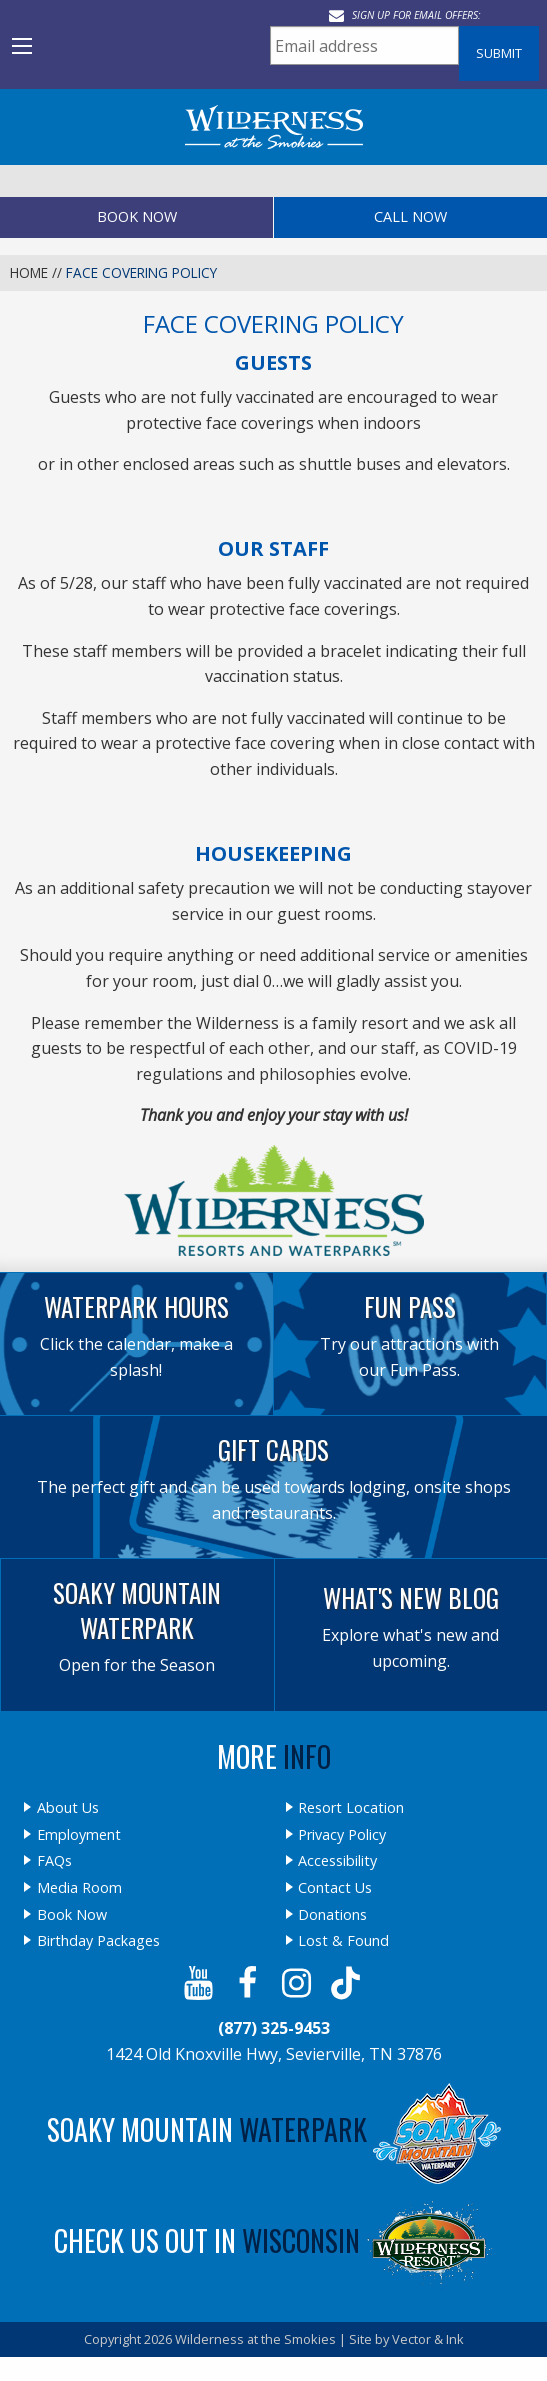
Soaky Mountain (274, 2129)
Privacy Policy (342, 1835)
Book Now (137, 216)
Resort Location (351, 1808)
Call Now (410, 216)
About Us (68, 1808)
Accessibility (337, 1861)
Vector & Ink (428, 2339)
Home (29, 272)
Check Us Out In (274, 2240)
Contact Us (335, 1888)
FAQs (54, 1861)
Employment (79, 1835)
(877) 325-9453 (274, 2028)
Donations (332, 1915)
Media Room (79, 1888)
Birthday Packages (98, 1941)
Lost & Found (343, 1941)
